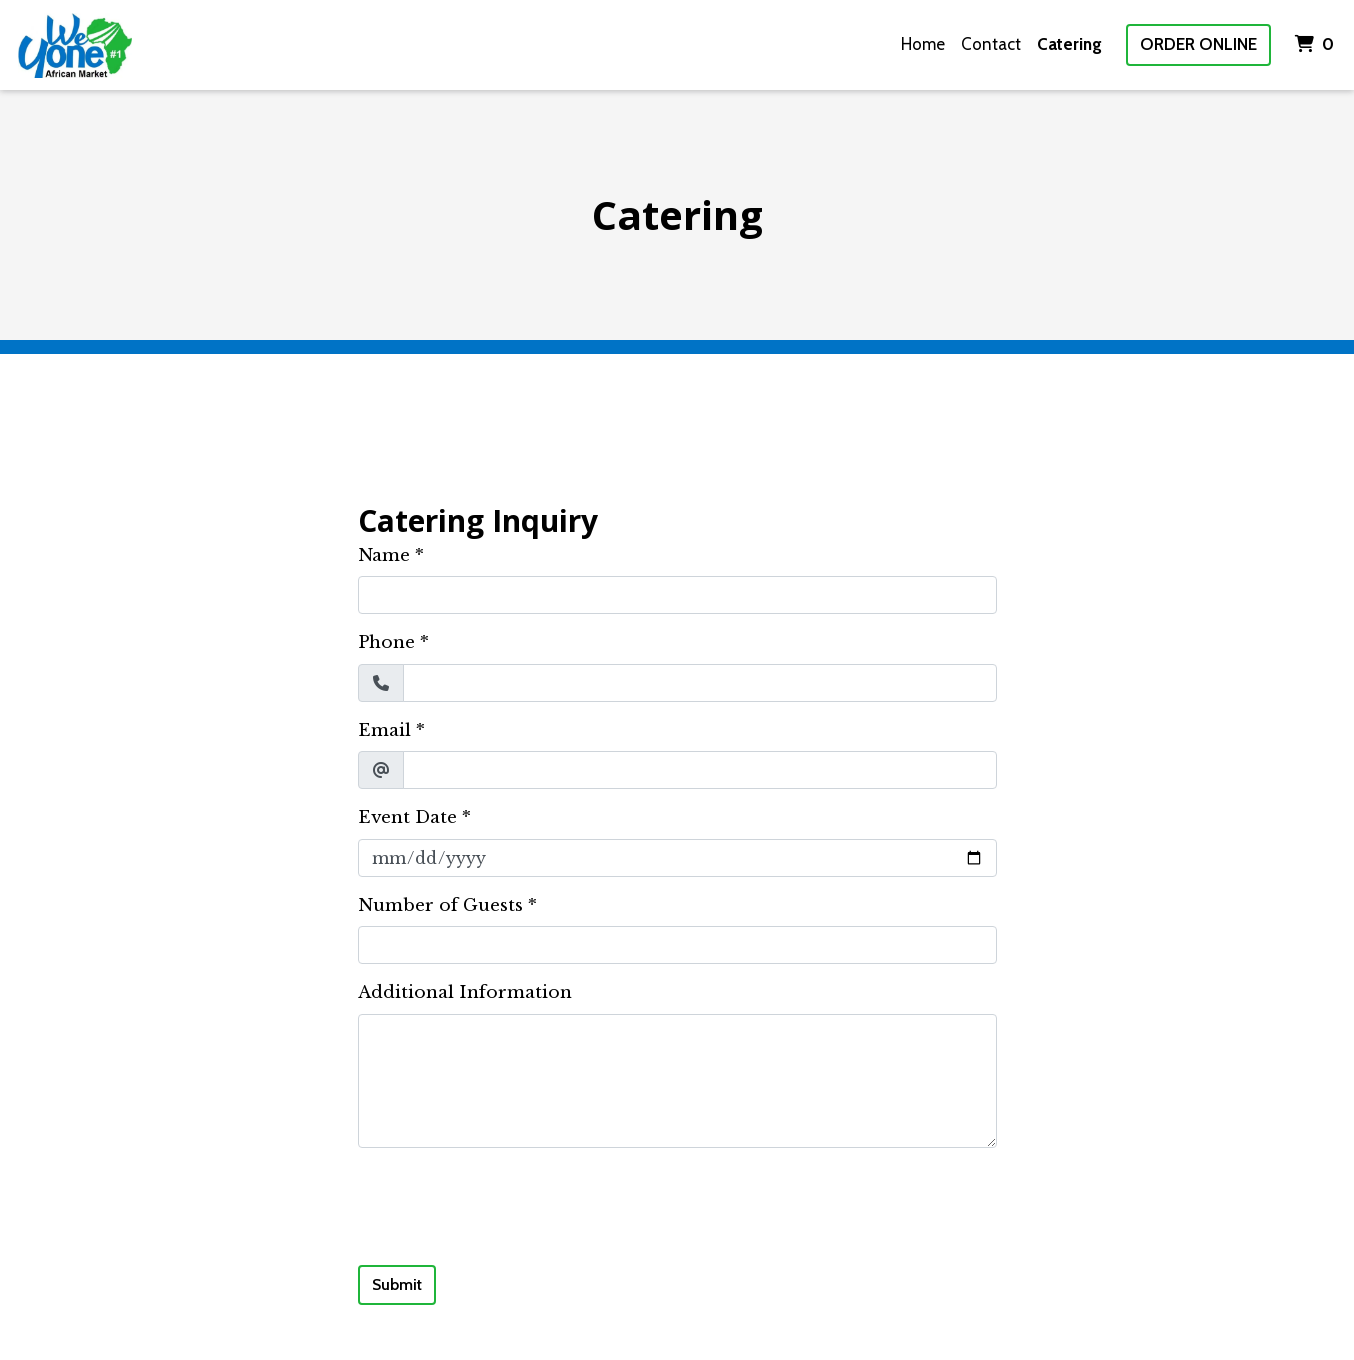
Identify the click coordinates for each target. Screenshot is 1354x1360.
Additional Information (465, 992)
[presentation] (510, 1203)
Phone (386, 642)
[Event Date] (677, 858)
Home (923, 44)
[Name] (677, 595)
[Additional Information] (677, 1081)
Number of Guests (440, 905)
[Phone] (700, 683)
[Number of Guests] (677, 945)
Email (384, 730)
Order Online (1198, 44)
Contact (991, 44)
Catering (1069, 44)
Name (384, 555)
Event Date (407, 817)
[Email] (700, 770)
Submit (397, 1284)
